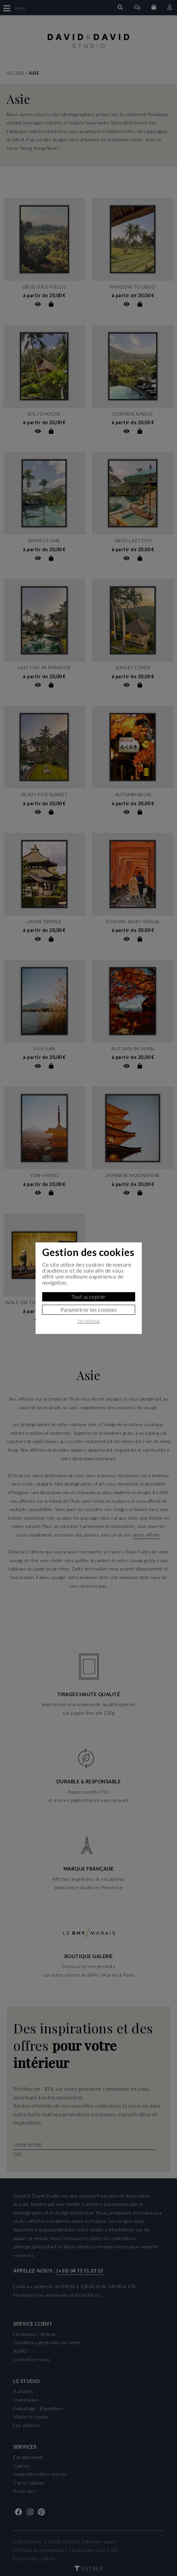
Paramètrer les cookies (88, 1309)
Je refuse (88, 1321)
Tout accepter (88, 1296)
